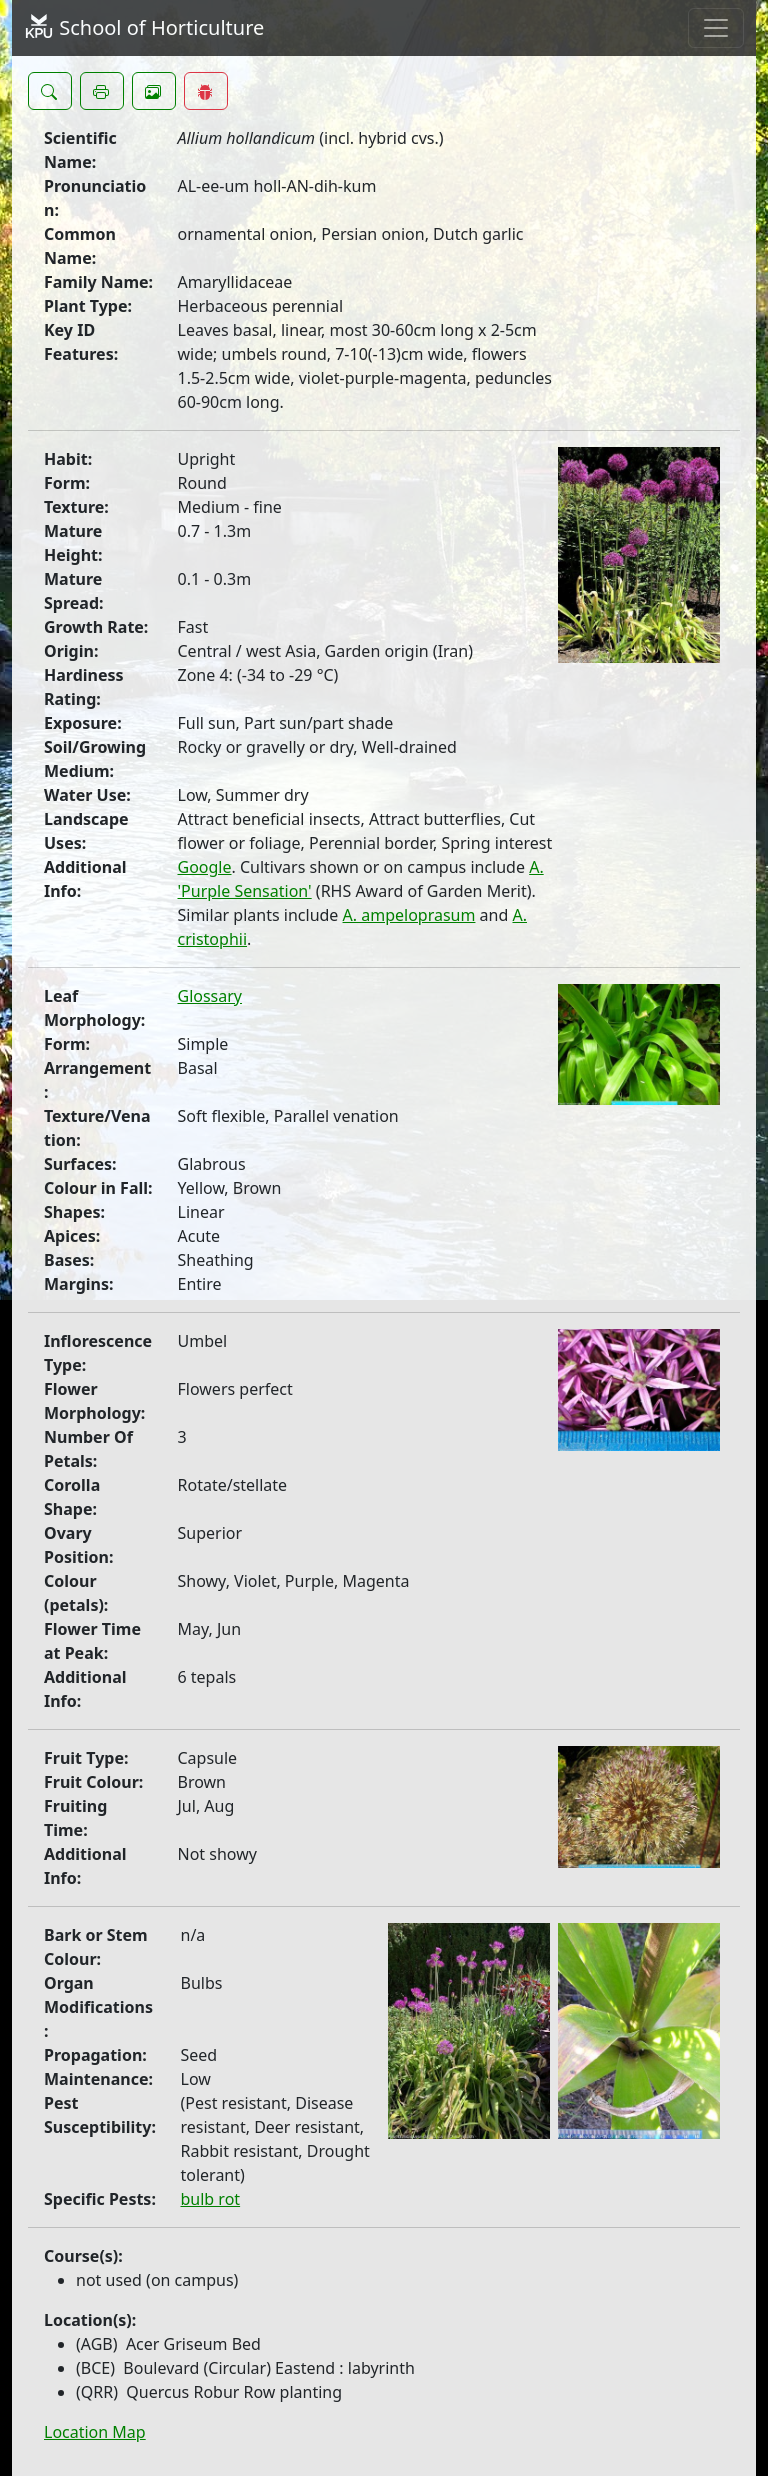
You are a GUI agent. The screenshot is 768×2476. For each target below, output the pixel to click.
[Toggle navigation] (716, 28)
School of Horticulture (144, 27)
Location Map (95, 2432)
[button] (50, 91)
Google (205, 867)
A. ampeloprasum (409, 915)
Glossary (210, 996)
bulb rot (211, 2199)
